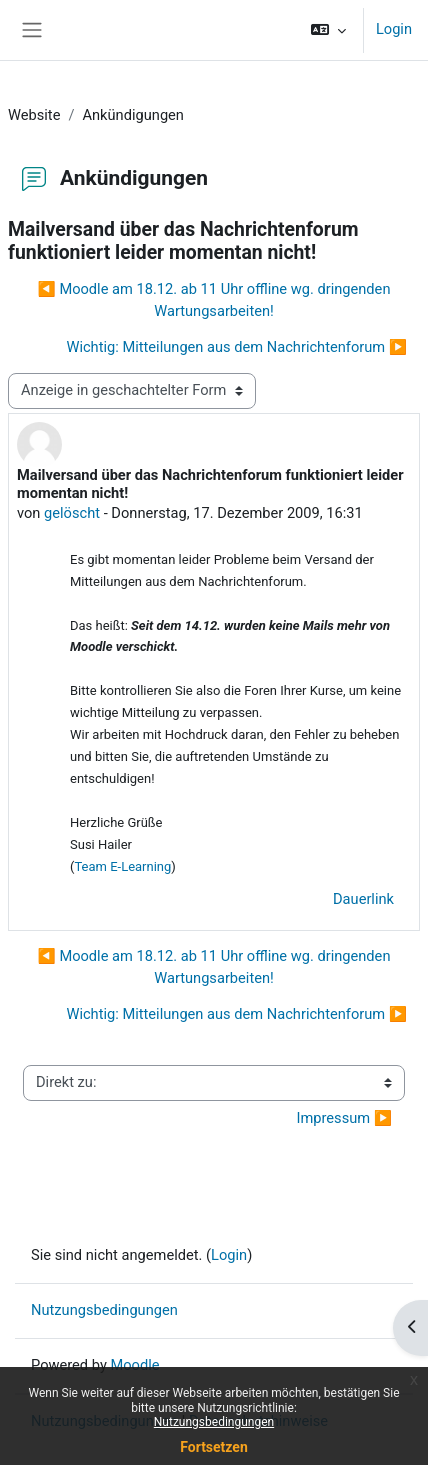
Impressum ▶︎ (344, 1118)
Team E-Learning (122, 866)
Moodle (134, 1365)
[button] (328, 30)
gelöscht (72, 513)
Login (394, 29)
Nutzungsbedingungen (214, 1422)
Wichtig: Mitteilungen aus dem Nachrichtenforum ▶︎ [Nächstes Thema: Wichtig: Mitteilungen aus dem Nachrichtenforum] (236, 347)
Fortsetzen (214, 1447)
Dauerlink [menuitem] (363, 899)
